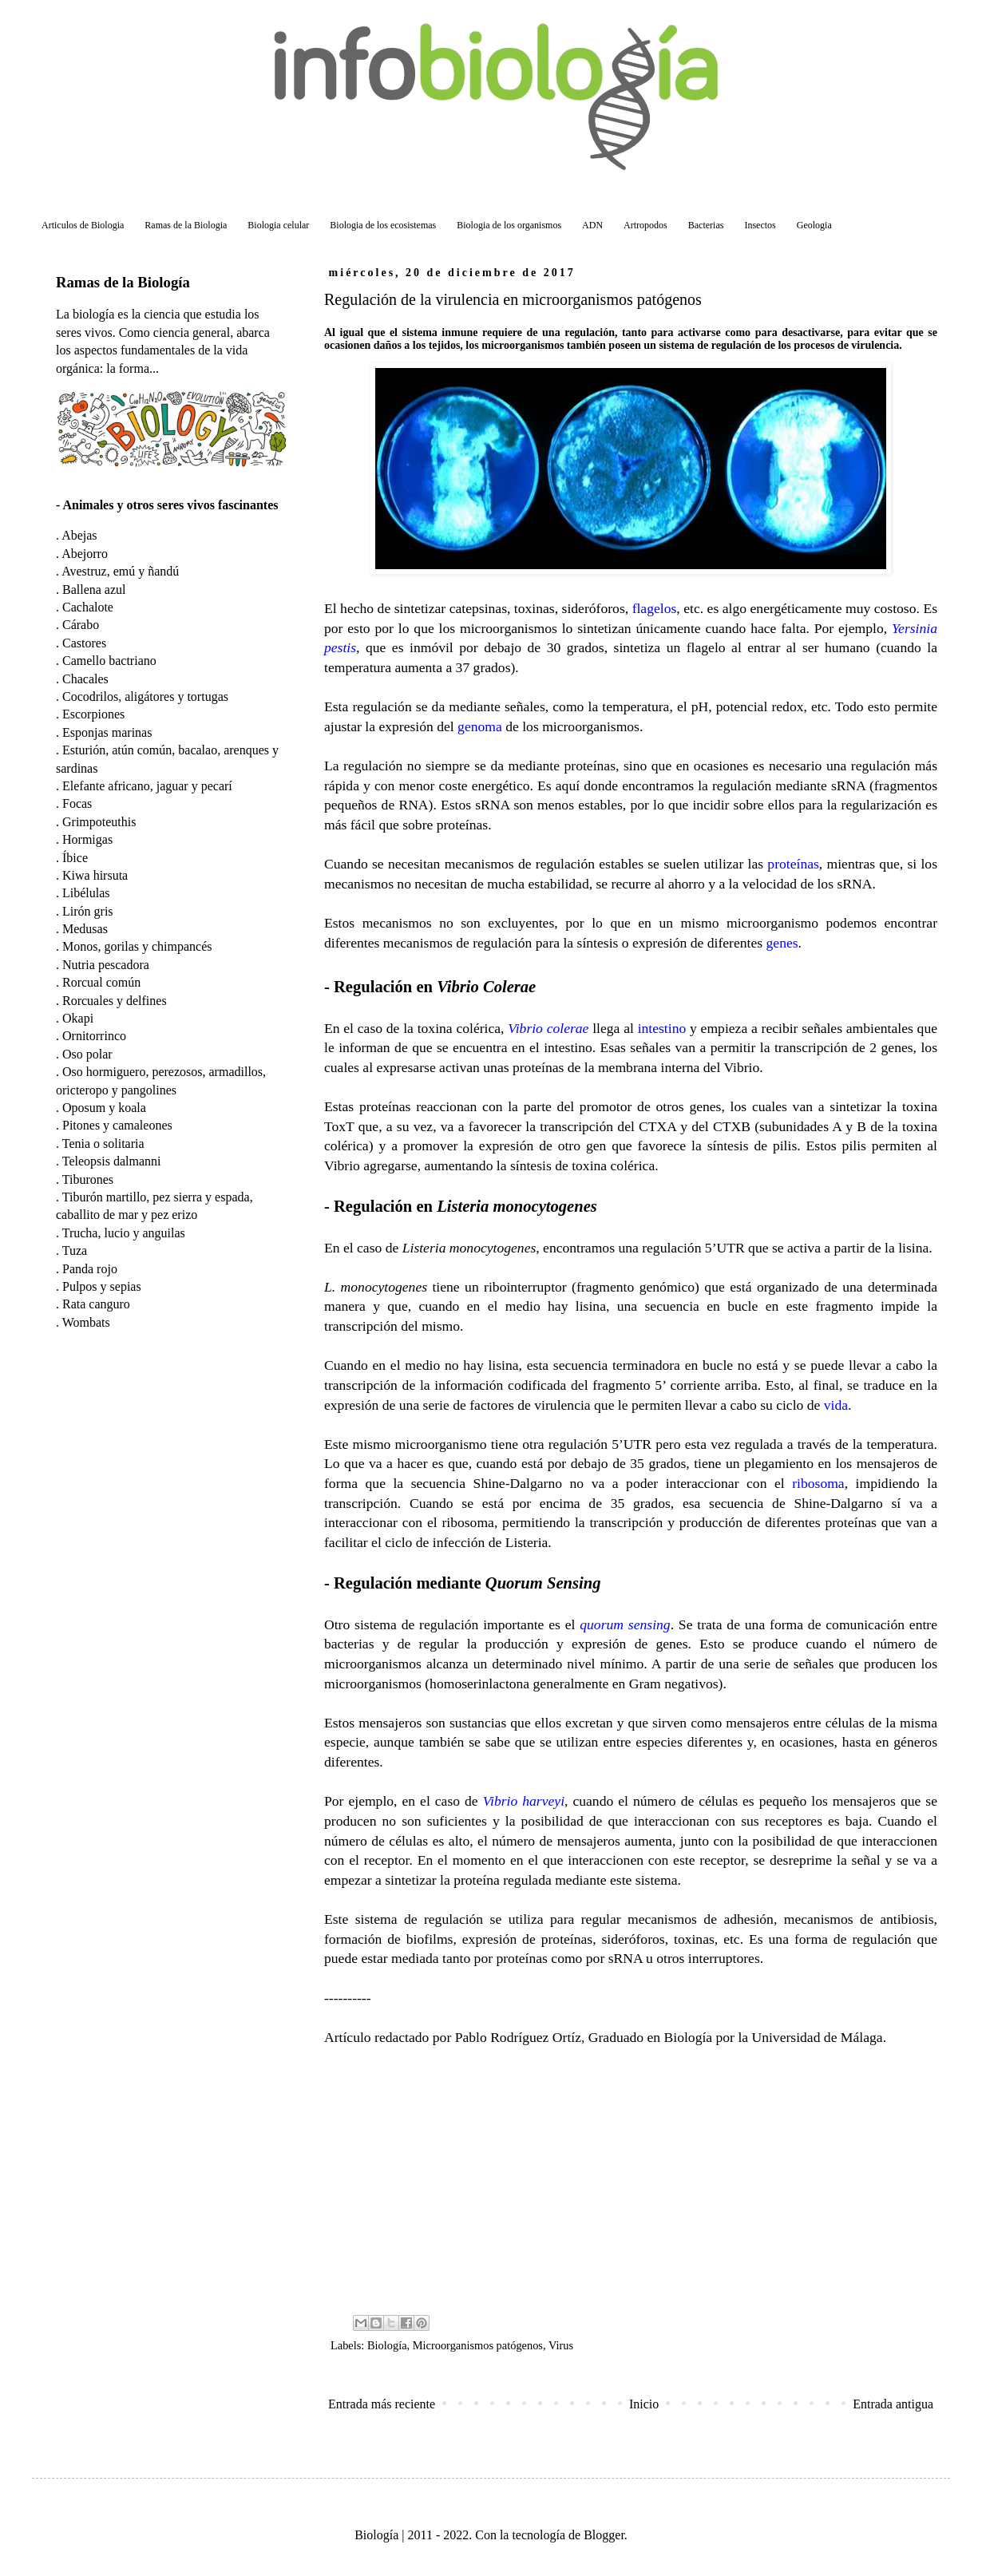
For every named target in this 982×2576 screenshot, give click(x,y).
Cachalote (87, 607)
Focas (77, 803)
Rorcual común (101, 982)
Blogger (604, 2535)
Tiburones (87, 1179)
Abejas (79, 535)
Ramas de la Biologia (186, 225)
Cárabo (80, 624)
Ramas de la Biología (123, 282)
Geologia (814, 225)
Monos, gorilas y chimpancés (137, 946)
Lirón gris (87, 911)
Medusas (85, 929)
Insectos (759, 225)
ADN (592, 225)
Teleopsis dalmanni (111, 1161)
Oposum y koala (104, 1107)
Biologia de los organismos (509, 225)
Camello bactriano (109, 660)
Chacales (85, 679)
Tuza (74, 1250)
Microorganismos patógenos (478, 2345)
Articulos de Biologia (83, 225)
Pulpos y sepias (101, 1286)
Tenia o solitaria (103, 1143)
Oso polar (87, 1054)
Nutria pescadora (105, 964)
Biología (387, 2345)
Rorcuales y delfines (114, 1000)
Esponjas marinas (107, 732)
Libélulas (86, 893)
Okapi (77, 1018)
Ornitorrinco (94, 1036)
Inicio (644, 2404)
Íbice (75, 858)
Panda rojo (89, 1269)
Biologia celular (278, 225)
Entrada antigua (893, 2404)
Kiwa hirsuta (95, 875)
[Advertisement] (631, 2178)
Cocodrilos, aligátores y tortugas (145, 696)
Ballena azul (94, 589)
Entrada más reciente (381, 2404)
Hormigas (87, 839)
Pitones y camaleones (117, 1125)
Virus (560, 2345)
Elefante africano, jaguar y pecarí (147, 786)
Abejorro (84, 553)
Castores (84, 643)
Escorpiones (93, 714)
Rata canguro (96, 1304)
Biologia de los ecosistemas (383, 225)
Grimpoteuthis (99, 822)
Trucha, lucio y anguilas (123, 1233)
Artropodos (645, 225)
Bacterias (706, 225)
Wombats (86, 1322)
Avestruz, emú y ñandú (120, 571)
